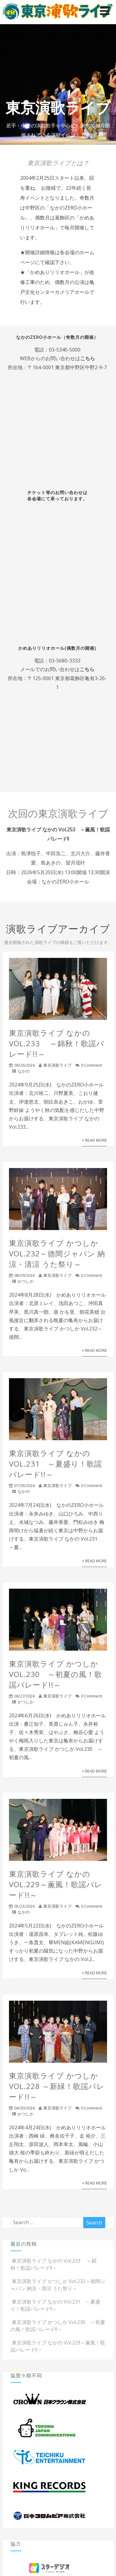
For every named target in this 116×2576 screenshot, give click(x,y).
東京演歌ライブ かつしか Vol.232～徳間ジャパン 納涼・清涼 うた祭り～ (57, 1253)
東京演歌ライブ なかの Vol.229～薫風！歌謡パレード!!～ (55, 1884)
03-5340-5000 (64, 349)
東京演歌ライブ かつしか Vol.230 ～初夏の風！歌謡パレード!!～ (55, 1674)
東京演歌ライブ (57, 1065)
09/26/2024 (24, 1065)
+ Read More (94, 1140)
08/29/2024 (24, 1275)
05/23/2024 (24, 1906)
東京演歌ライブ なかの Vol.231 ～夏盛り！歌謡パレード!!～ (55, 1463)
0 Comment (91, 1065)
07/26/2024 (24, 1485)
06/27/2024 (24, 1696)
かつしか (26, 1281)
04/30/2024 (24, 2108)
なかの (24, 1071)
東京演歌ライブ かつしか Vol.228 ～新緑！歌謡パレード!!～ (57, 2086)
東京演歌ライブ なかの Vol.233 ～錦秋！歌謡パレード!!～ (56, 1043)
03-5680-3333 (64, 660)
